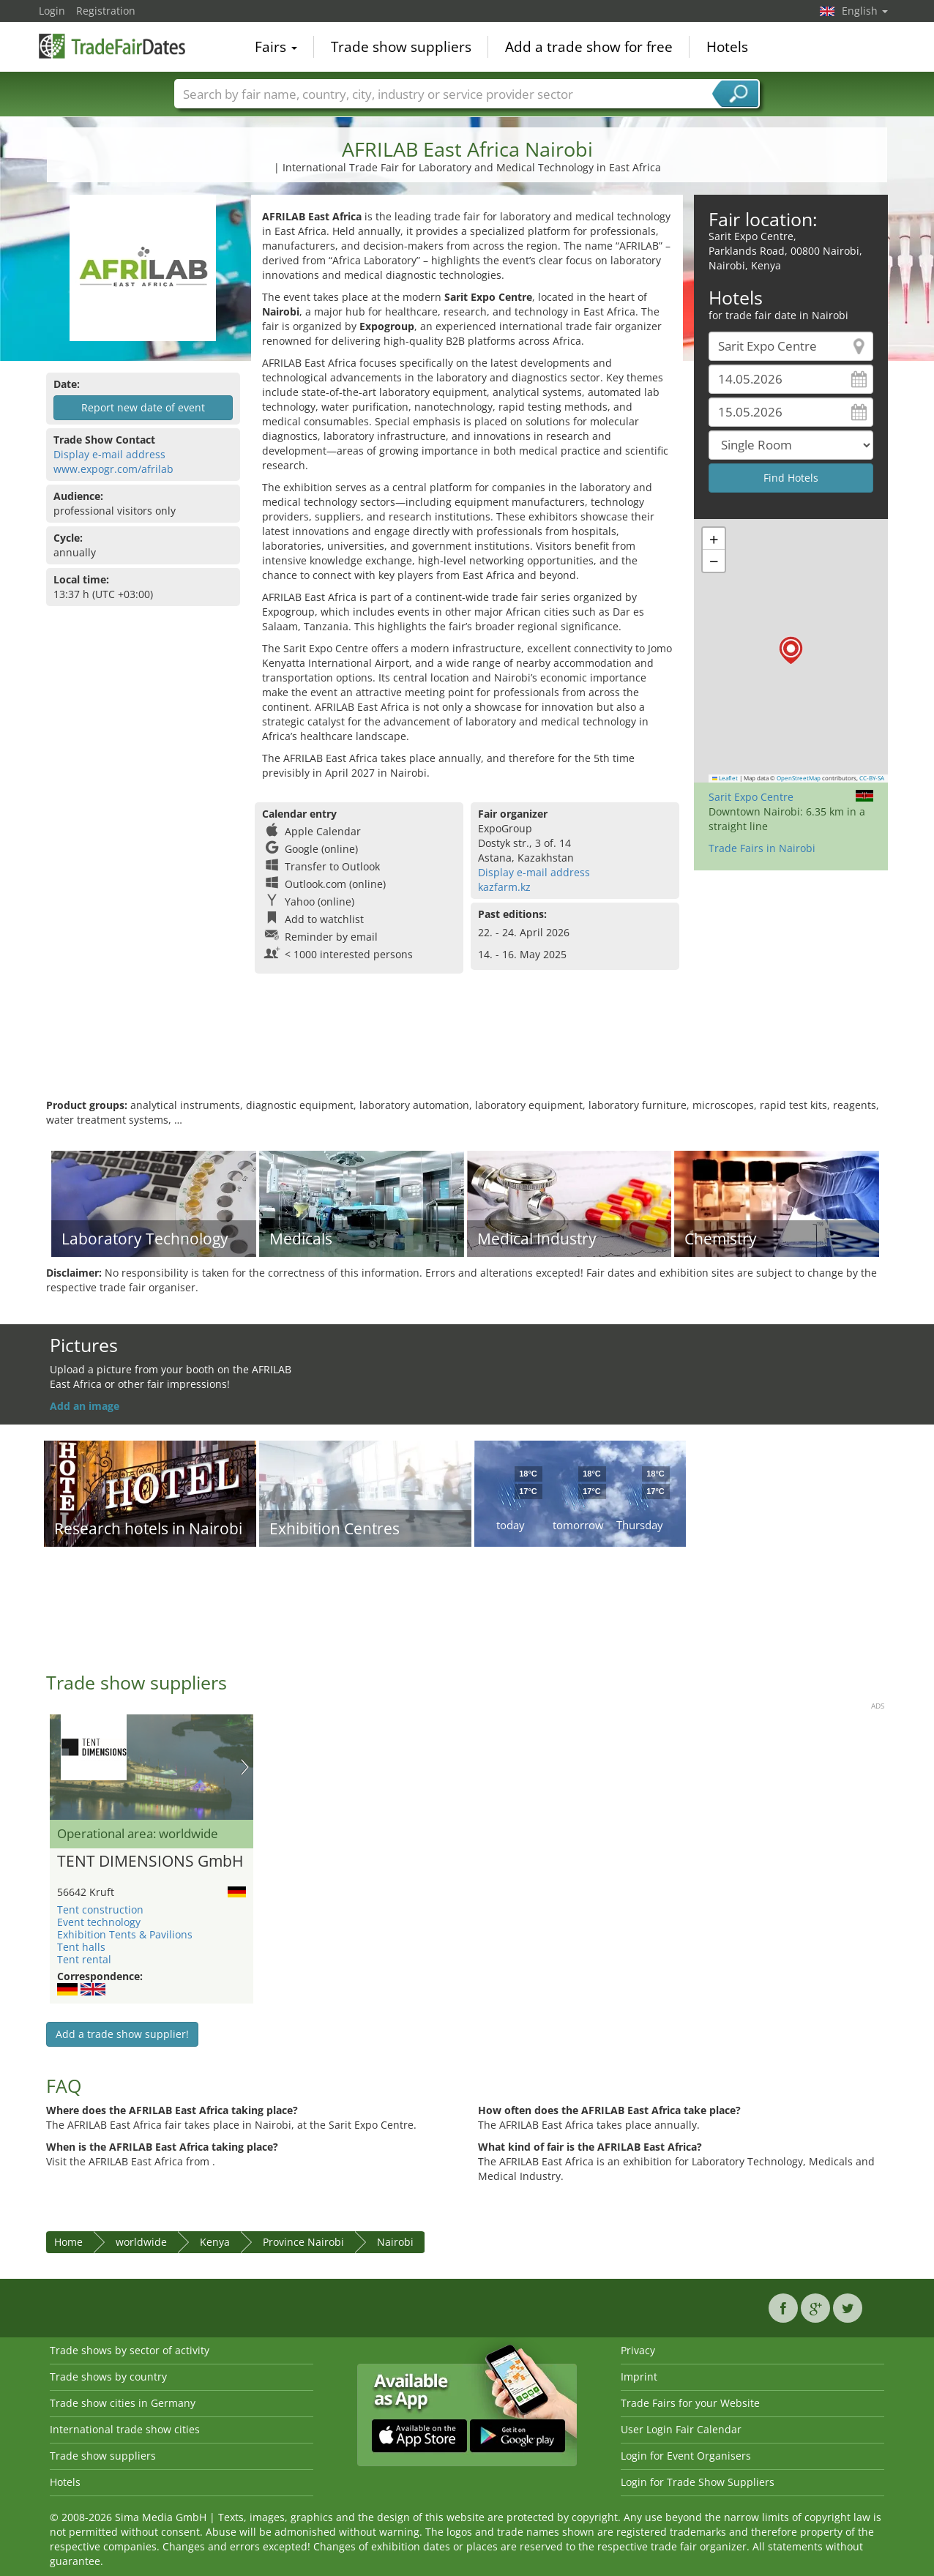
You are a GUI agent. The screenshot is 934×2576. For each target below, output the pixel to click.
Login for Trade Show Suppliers (697, 2482)
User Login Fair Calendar (681, 2429)
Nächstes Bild (245, 1767)
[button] (791, 650)
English (865, 11)
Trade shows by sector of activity (129, 2350)
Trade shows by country (108, 2376)
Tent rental (84, 1959)
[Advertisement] (467, 1050)
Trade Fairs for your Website (690, 2403)
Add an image (84, 1406)
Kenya (215, 2242)
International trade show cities (125, 2429)
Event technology (99, 1922)
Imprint (639, 2376)
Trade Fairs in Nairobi (762, 848)
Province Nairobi (303, 2242)
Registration (105, 11)
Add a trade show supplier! (122, 2034)
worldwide (141, 2242)
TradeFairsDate (112, 45)
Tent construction (100, 1909)
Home (68, 2242)
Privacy (638, 2350)
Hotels (727, 46)
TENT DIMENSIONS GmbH (150, 1861)
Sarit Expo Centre (751, 797)
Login (52, 11)
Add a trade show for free (589, 46)
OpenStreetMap (799, 778)
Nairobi (395, 2242)
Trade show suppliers (401, 46)
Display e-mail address (109, 454)
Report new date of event (143, 407)
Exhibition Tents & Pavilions (125, 1934)
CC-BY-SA (871, 778)
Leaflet (725, 778)
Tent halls (81, 1947)
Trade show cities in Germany (122, 2403)
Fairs (276, 46)
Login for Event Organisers (686, 2456)
